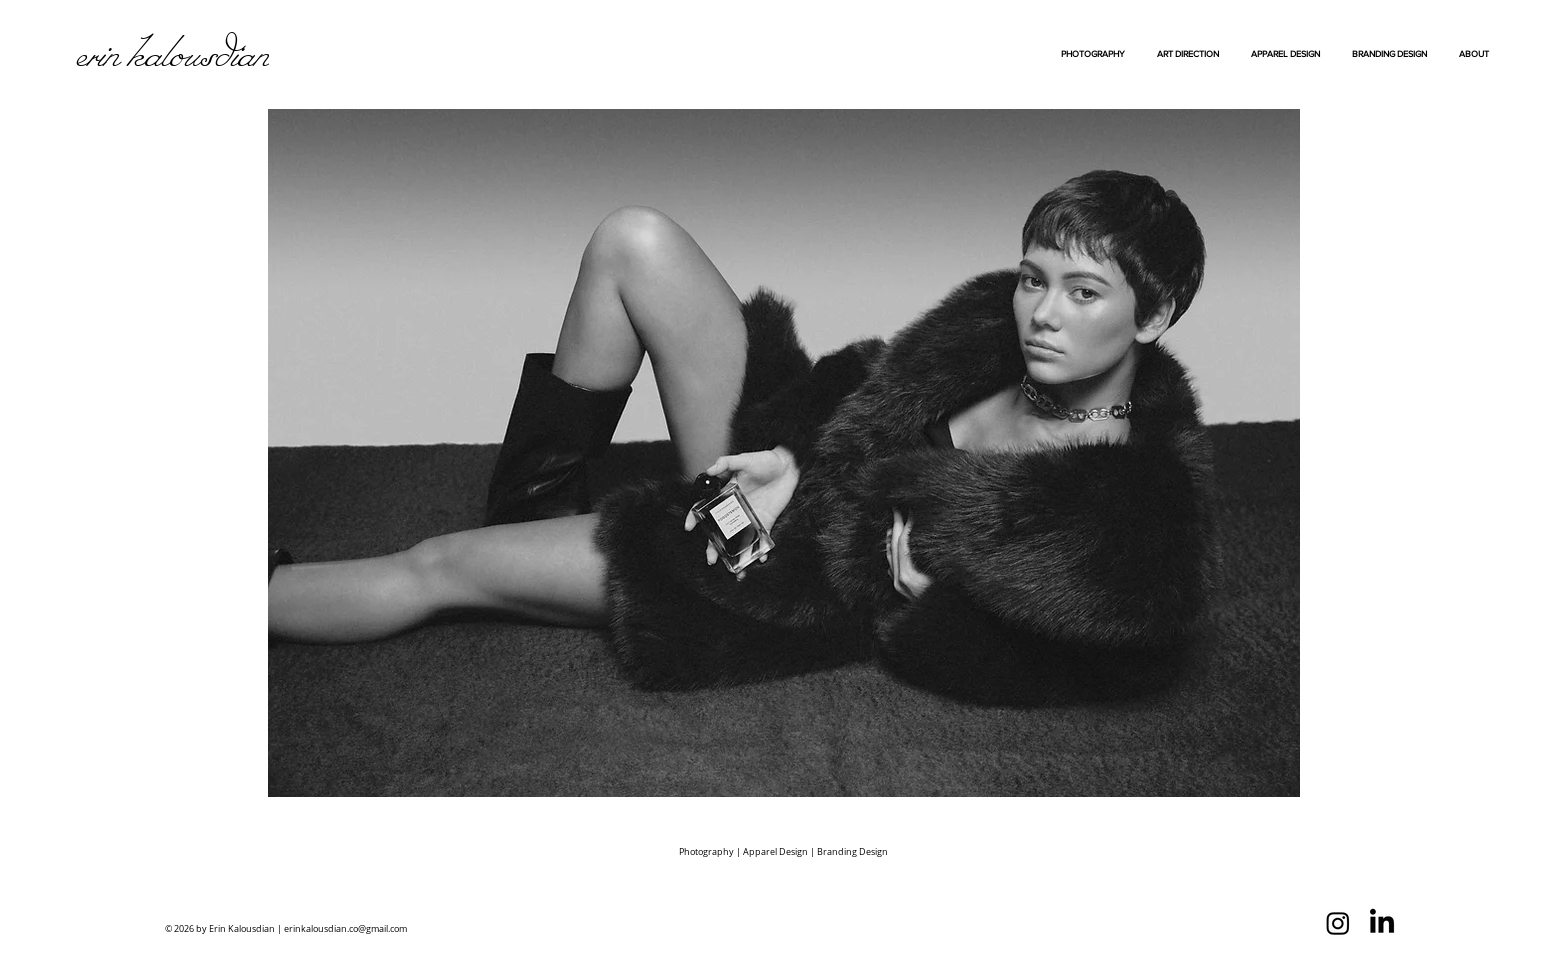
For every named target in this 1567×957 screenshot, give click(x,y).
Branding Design (852, 852)
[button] (1093, 54)
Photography (706, 852)
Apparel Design (775, 852)
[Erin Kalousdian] (179, 51)
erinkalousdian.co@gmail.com (345, 929)
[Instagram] (1338, 923)
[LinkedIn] (1382, 923)
